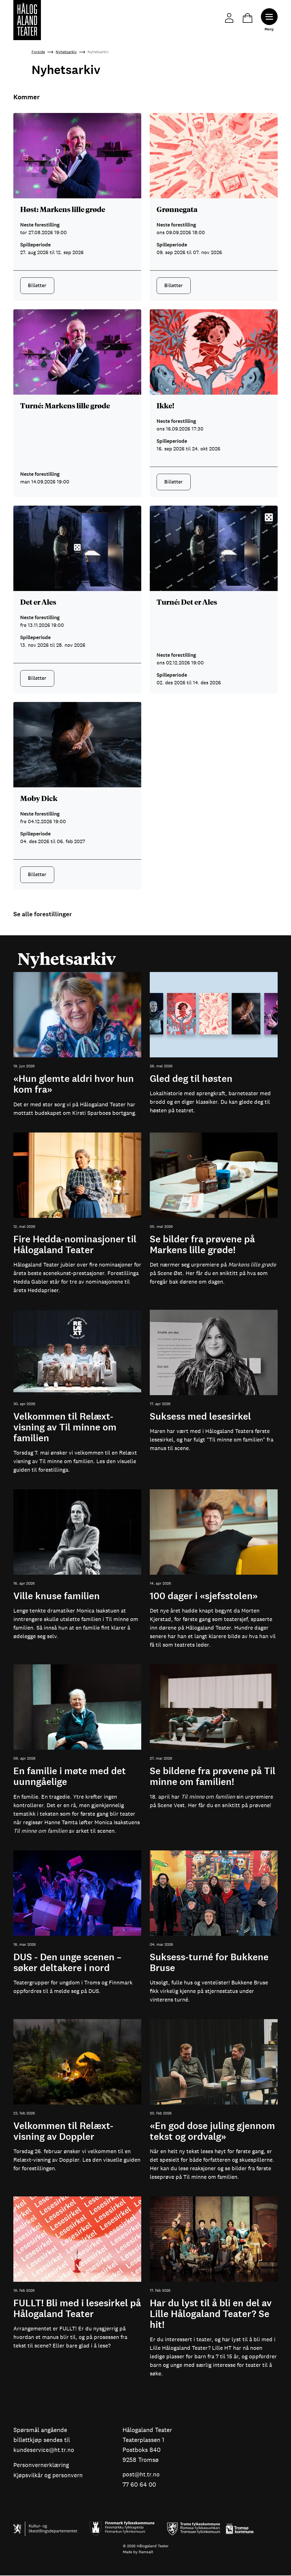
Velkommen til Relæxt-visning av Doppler (63, 2131)
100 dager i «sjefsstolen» (204, 1596)
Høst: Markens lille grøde (62, 209)
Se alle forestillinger (42, 914)
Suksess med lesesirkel (200, 1416)
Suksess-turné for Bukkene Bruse (209, 1962)
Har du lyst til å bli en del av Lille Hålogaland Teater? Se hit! (211, 2314)
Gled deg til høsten (191, 1079)
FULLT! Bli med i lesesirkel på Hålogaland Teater (77, 2308)
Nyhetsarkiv (66, 51)
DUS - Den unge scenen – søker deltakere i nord (67, 1962)
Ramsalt (146, 2552)
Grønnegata (177, 209)
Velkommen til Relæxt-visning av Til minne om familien (65, 1427)
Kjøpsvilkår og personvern (49, 2475)
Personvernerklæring (41, 2465)
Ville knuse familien (56, 1596)
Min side (228, 17)
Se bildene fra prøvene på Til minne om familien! (212, 1776)
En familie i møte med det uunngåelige (69, 1776)
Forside (38, 51)
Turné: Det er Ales (187, 601)
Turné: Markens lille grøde (65, 405)
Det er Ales (38, 601)
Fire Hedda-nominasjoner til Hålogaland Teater (74, 1244)
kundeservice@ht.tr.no (44, 2450)
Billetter (37, 285)
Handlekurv (246, 17)
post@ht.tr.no (142, 2474)
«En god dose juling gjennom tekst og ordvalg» (212, 2131)
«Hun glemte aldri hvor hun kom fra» (73, 1084)
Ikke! (165, 405)
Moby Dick (38, 798)
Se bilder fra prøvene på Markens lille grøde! (202, 1244)
